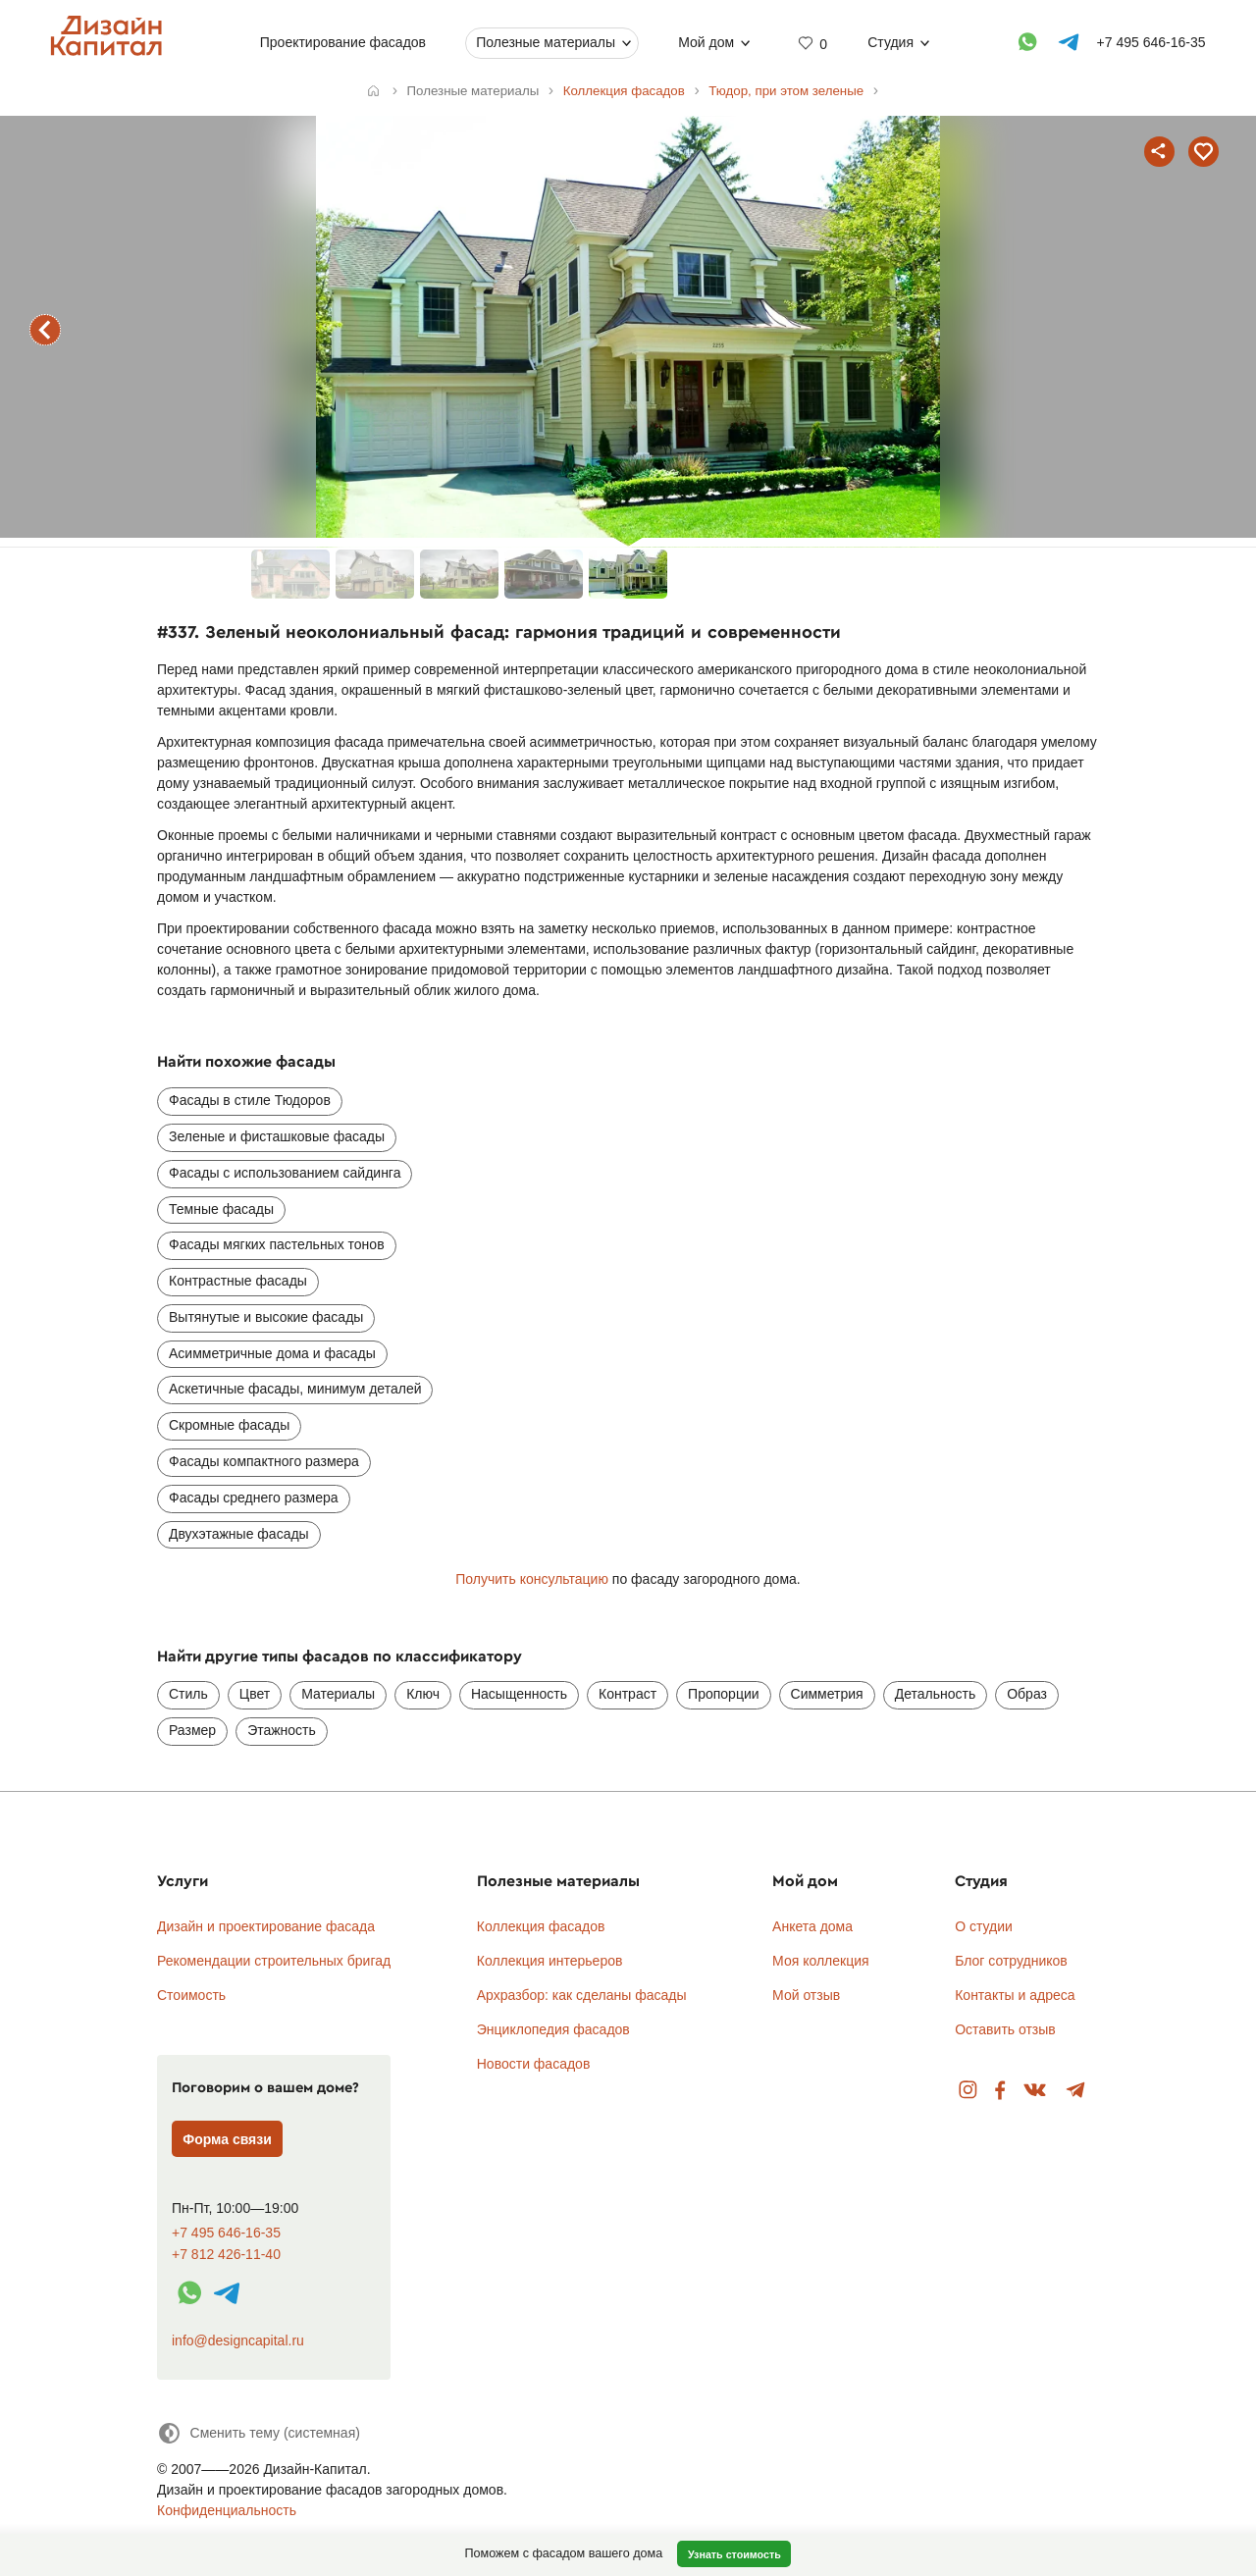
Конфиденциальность (226, 2510)
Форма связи (227, 2139)
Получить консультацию (531, 1579)
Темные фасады (221, 1209)
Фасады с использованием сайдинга (284, 1173)
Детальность (935, 1694)
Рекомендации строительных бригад (274, 1961)
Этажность (281, 1730)
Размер (192, 1730)
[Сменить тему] (258, 2433)
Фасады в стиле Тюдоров (250, 1100)
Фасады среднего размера (254, 1497)
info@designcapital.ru (238, 2340)
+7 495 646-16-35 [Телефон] (1151, 42)
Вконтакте (1035, 2090)
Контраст (627, 1694)
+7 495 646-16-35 (226, 2233)
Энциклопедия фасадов (553, 2029)
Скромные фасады (229, 1425)
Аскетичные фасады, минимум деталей (295, 1388)
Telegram (1076, 2090)
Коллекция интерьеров (550, 1961)
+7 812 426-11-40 (226, 2254)
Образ (1027, 1694)
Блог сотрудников (1011, 1961)
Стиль (188, 1694)
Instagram (968, 2090)
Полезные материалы (545, 42)
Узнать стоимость (734, 2554)
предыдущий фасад (45, 329)
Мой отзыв (806, 1995)
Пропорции (723, 1694)
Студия (890, 42)
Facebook (1000, 2090)
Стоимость (191, 1995)
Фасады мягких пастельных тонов (277, 1244)
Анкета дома (812, 1926)
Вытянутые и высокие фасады (266, 1317)
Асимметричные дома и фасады (272, 1353)
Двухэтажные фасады (239, 1534)
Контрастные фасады (238, 1280)
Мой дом (706, 42)
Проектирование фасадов (343, 42)
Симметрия (827, 1694)
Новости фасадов (534, 2064)
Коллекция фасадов (541, 1926)
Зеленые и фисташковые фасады (277, 1136)
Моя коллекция (820, 1961)
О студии (984, 1926)
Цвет (254, 1694)
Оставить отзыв (1005, 2029)
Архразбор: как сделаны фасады (582, 1995)
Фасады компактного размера (264, 1461)
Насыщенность (519, 1694)
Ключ (423, 1694)
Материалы (338, 1694)
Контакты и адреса (1014, 1995)
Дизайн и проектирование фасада (266, 1926)
